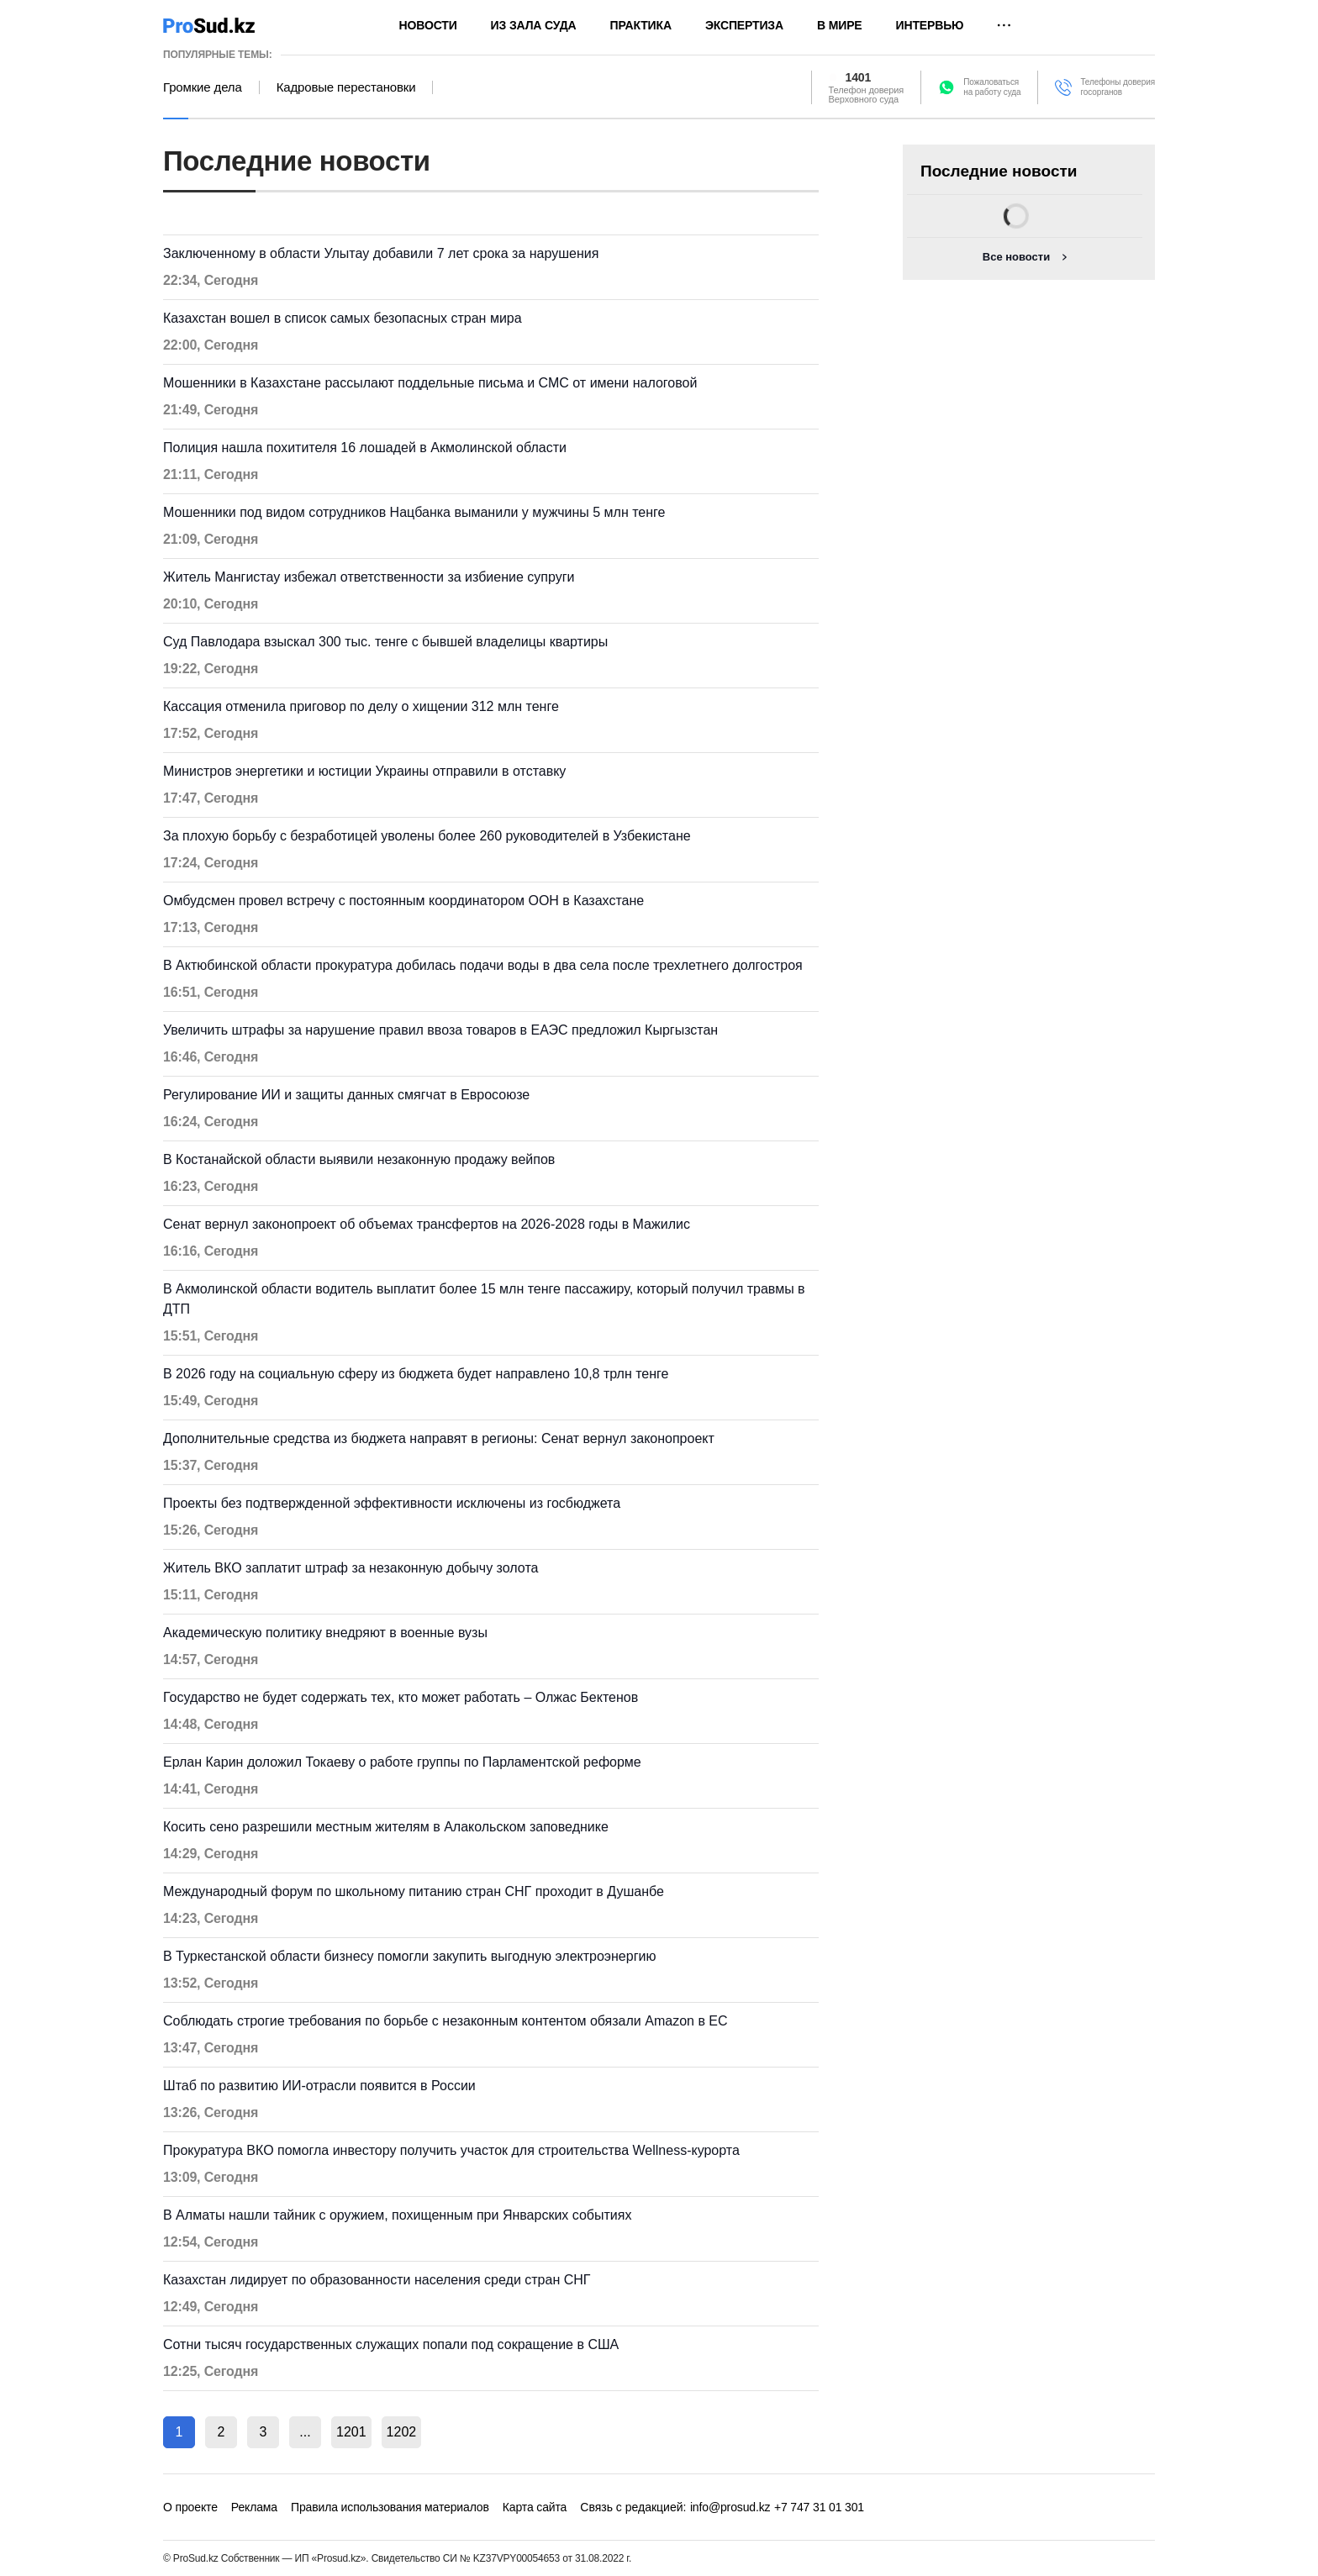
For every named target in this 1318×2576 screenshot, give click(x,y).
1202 (402, 2432)
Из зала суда (534, 25)
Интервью (930, 25)
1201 (351, 2432)
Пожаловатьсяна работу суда (991, 87)
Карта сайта (535, 2507)
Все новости (1016, 256)
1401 (859, 77)
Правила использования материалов (390, 2507)
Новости (428, 25)
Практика (641, 25)
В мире (839, 25)
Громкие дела (202, 87)
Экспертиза (744, 25)
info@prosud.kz (730, 2507)
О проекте (190, 2507)
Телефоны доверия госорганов (1117, 87)
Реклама (254, 2507)
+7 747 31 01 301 (819, 2507)
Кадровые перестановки (346, 87)
